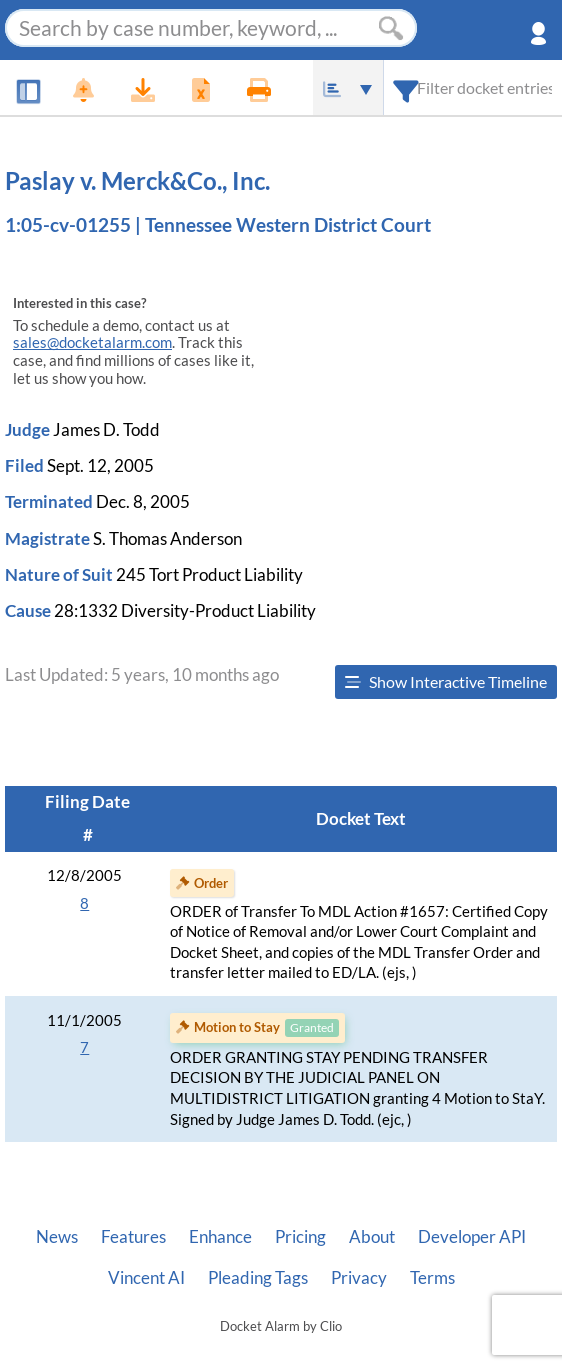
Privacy (359, 1278)
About (372, 1237)
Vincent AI (146, 1278)
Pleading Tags (258, 1278)
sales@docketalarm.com (92, 342)
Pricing (300, 1237)
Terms (432, 1278)
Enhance (220, 1237)
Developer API (472, 1237)
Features (133, 1237)
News (57, 1237)
